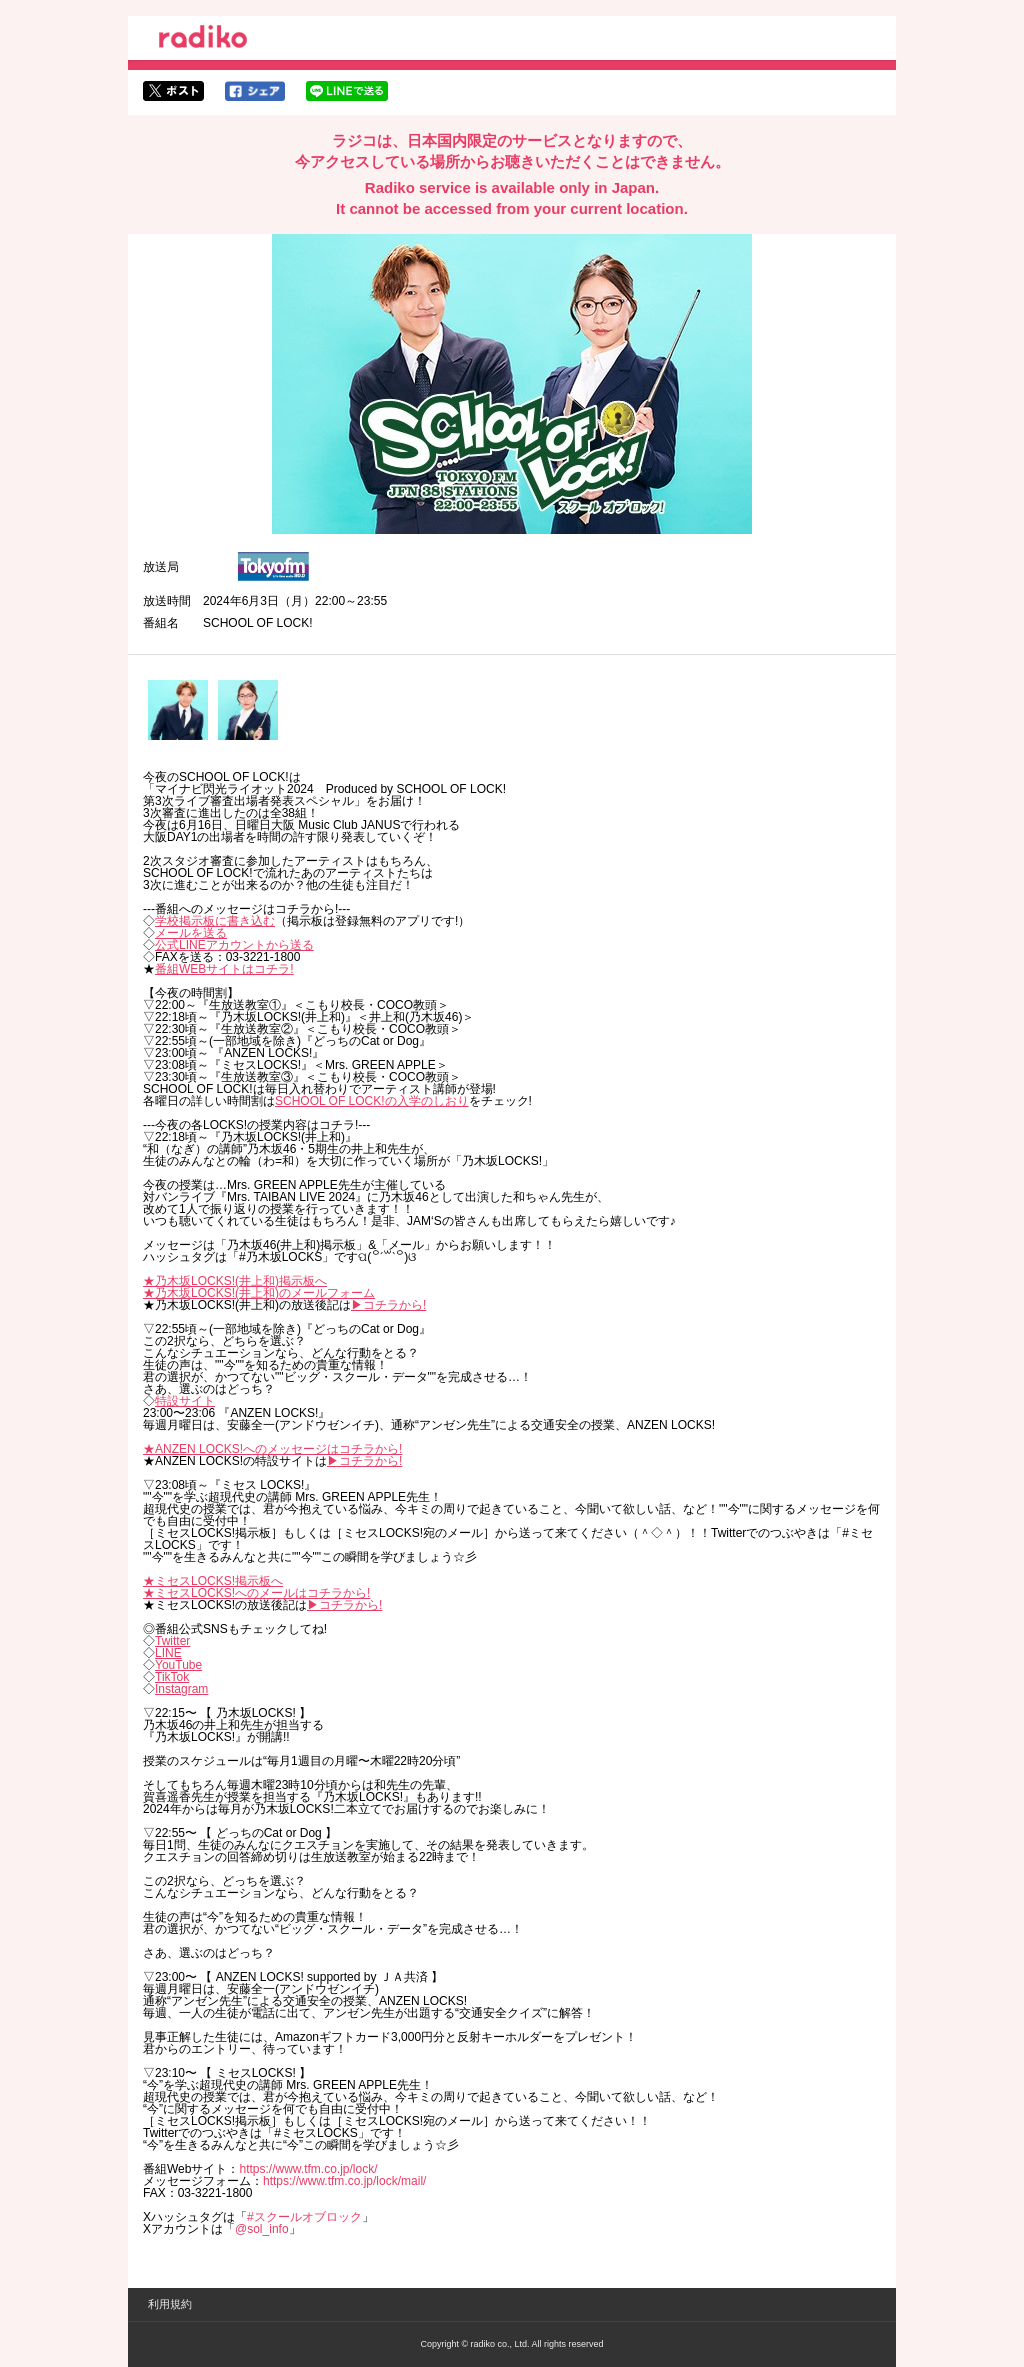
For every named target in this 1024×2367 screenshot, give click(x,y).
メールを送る (191, 933)
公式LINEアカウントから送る (234, 945)
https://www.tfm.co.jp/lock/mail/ (344, 2181)
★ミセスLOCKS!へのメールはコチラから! (256, 1593)
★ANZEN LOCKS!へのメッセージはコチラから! (272, 1449)
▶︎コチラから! (388, 1305)
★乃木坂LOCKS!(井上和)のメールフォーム (259, 1293)
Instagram (181, 1689)
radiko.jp (203, 40)
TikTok (172, 1677)
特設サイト (185, 1401)
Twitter (172, 1641)
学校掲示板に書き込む (215, 921)
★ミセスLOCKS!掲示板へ (213, 1581)
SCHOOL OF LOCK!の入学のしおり (372, 1101)
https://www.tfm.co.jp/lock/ (308, 2169)
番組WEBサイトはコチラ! (224, 969)
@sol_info (262, 2229)
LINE (168, 1653)
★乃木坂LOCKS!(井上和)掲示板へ (235, 1281)
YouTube (178, 1665)
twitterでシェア (173, 91)
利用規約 (170, 2304)
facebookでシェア (255, 91)
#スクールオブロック (304, 2217)
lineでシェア (347, 91)
